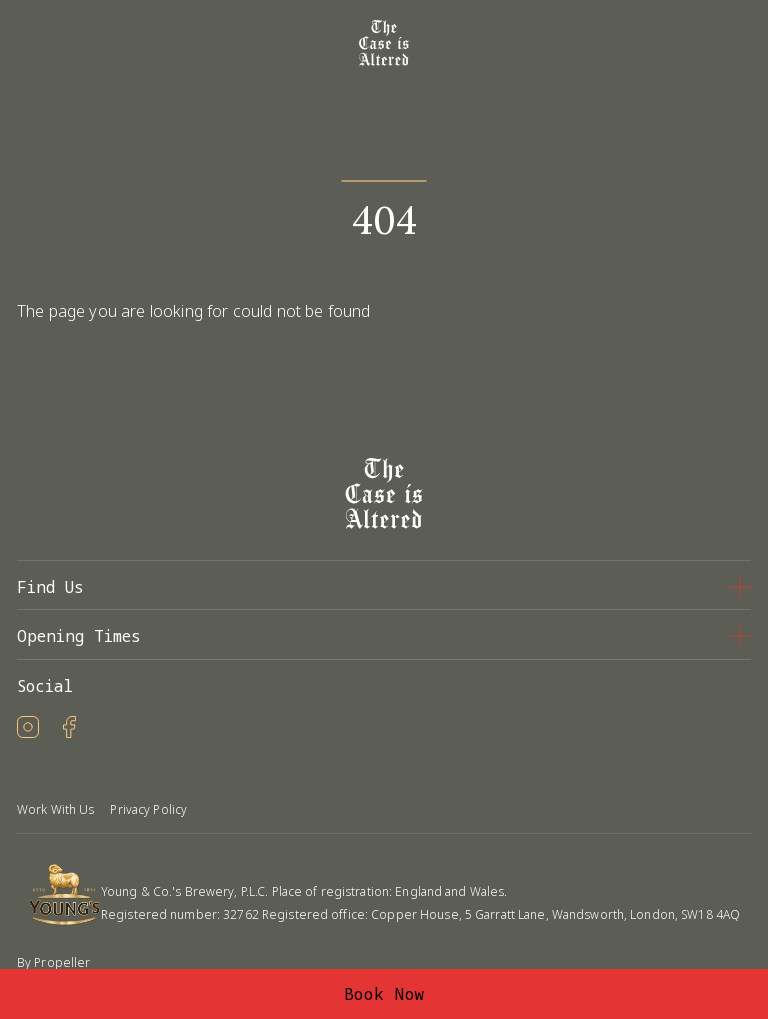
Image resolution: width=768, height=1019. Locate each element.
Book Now (384, 994)
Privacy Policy (148, 809)
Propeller (62, 962)
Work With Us (55, 809)
